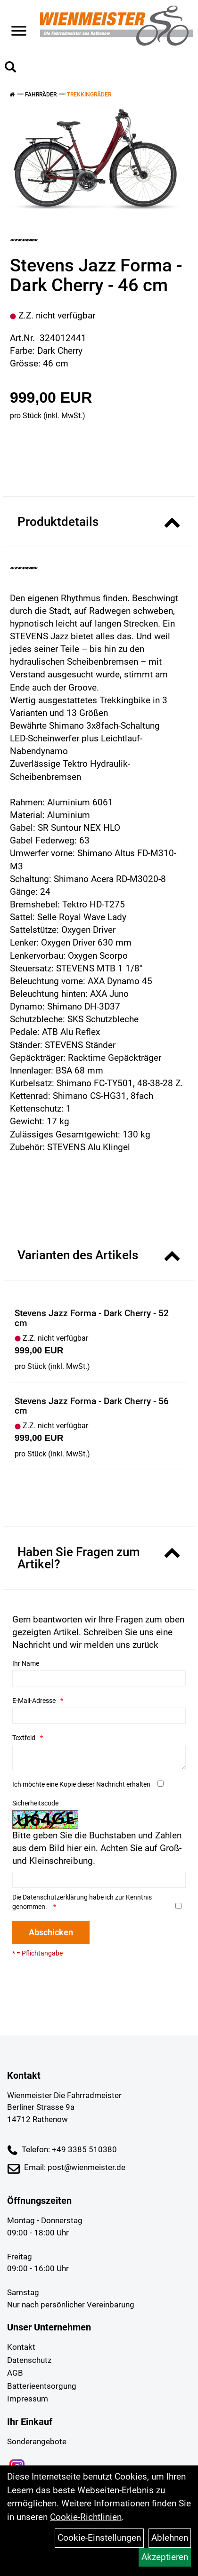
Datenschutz (29, 2360)
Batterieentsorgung (41, 2386)
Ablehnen (169, 2537)
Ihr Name (25, 1663)
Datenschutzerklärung (55, 1897)
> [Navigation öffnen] (18, 24)
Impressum (27, 2398)
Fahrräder (41, 94)
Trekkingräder (89, 94)
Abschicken (51, 1932)
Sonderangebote (36, 2441)
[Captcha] (99, 1880)
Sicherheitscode (35, 1803)
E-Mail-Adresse (34, 1700)
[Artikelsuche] (10, 68)
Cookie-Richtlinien (86, 2517)
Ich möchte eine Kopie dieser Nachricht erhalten (81, 1784)
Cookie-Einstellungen (99, 2537)
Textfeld (23, 1737)
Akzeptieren (164, 2557)
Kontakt (21, 2347)
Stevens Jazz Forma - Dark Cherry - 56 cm (92, 1406)
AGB (15, 2372)
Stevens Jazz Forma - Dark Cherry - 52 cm (92, 1318)
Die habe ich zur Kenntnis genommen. (82, 1901)
